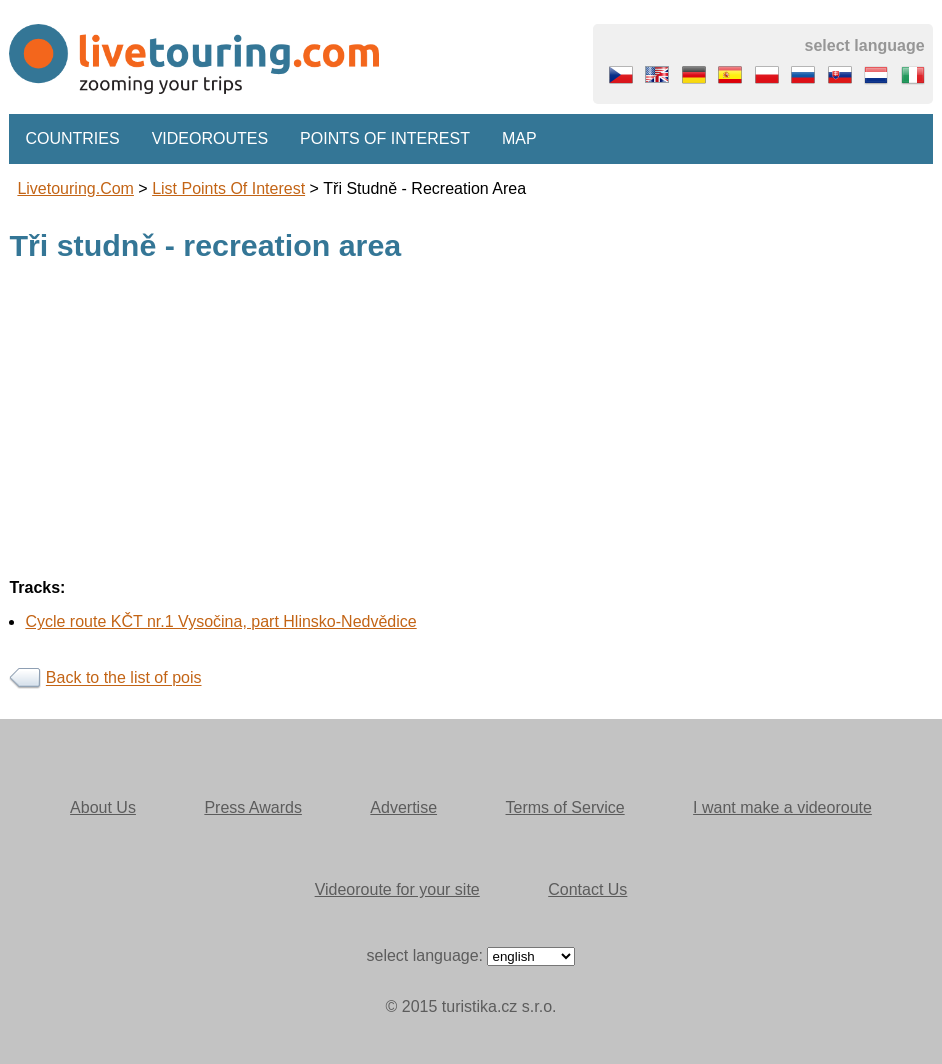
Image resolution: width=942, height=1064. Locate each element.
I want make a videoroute (782, 807)
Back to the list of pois (124, 678)
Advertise (403, 807)
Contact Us (587, 889)
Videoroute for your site (397, 889)
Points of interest (385, 138)
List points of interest (228, 188)
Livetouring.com (75, 188)
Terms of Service (565, 807)
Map (519, 138)
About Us (103, 807)
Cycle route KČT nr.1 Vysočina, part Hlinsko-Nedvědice (220, 621)
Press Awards (253, 807)
